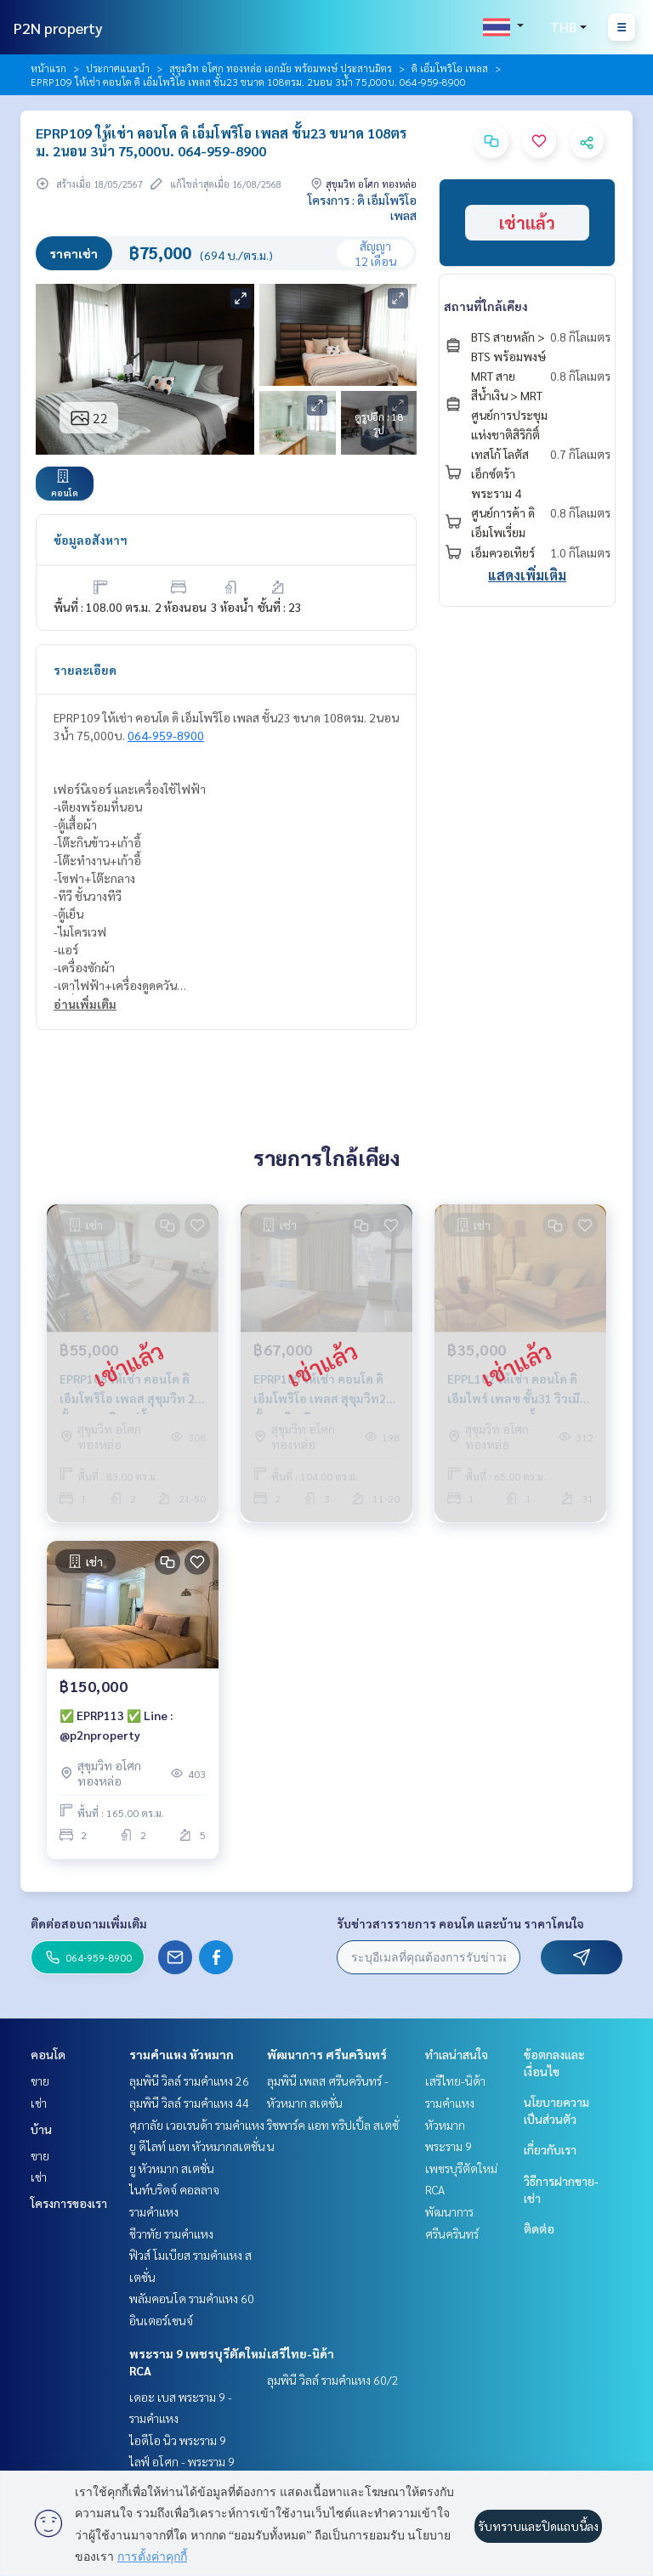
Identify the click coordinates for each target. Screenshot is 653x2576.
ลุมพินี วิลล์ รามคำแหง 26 (189, 2080)
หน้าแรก (48, 68)
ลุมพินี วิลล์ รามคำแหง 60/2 (333, 2379)
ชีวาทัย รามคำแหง (171, 2233)
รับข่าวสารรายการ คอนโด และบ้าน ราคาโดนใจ (460, 1923)
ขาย (40, 2080)
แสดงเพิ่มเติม (527, 575)
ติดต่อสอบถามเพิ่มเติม (89, 1923)
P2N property (58, 27)
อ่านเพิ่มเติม (85, 1003)
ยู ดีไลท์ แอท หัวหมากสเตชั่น (197, 2146)
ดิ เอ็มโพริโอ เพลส (450, 68)
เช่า (39, 2102)
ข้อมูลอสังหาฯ (91, 539)
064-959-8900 (166, 735)
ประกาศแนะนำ (118, 68)
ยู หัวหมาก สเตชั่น (171, 2168)
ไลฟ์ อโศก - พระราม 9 (182, 2461)
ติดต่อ (539, 2228)
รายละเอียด (85, 669)
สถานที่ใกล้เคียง (486, 306)
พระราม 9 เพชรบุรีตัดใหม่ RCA (461, 2167)
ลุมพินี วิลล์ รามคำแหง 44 (189, 2102)
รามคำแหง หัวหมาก (181, 2054)
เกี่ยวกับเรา (550, 2149)
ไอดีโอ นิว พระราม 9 (177, 2440)
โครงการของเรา (69, 2203)
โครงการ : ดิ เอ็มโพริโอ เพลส (362, 207)
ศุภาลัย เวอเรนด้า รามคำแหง (196, 2124)
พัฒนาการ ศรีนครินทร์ (327, 2054)
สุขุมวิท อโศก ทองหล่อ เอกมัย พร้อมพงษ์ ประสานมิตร (280, 68)
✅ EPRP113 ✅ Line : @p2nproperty (116, 1724)
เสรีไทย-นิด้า (300, 2353)
